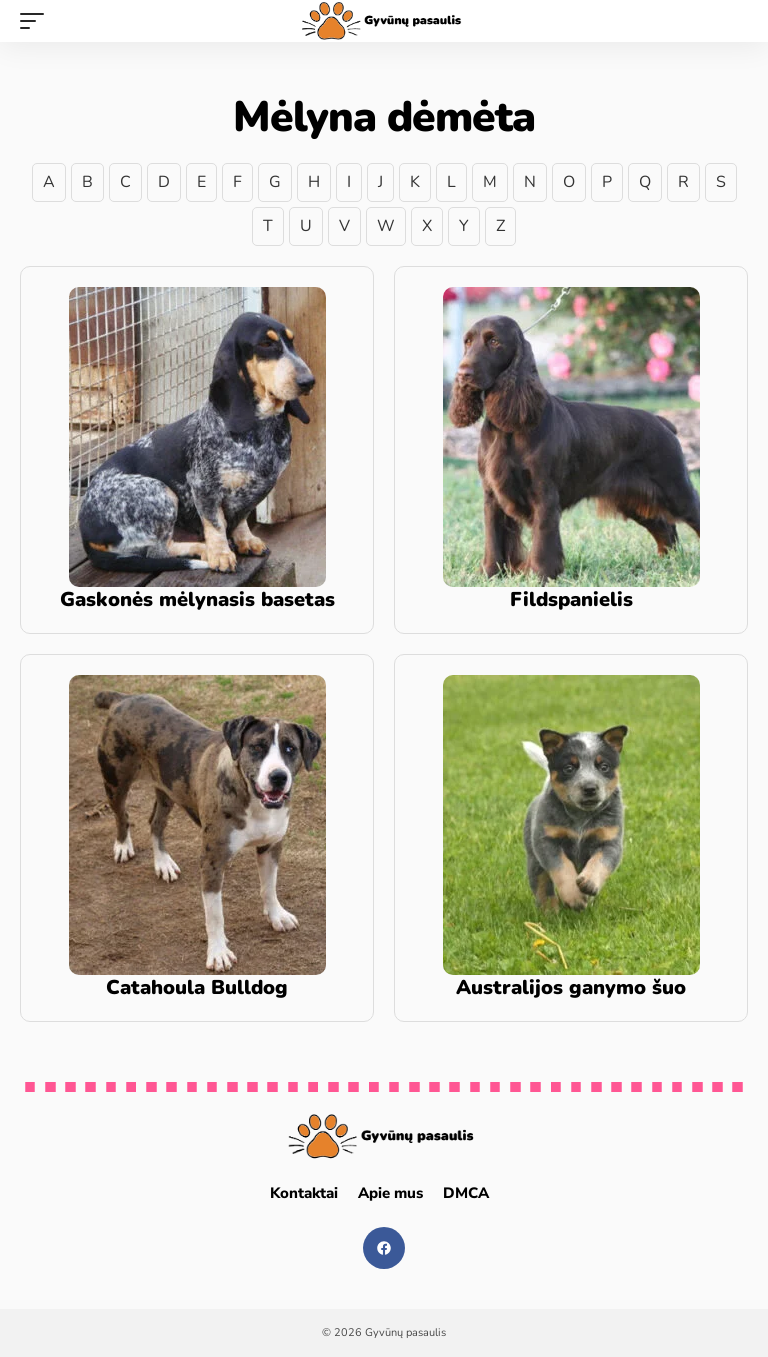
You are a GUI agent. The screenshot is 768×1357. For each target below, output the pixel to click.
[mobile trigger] (37, 21)
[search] (733, 21)
